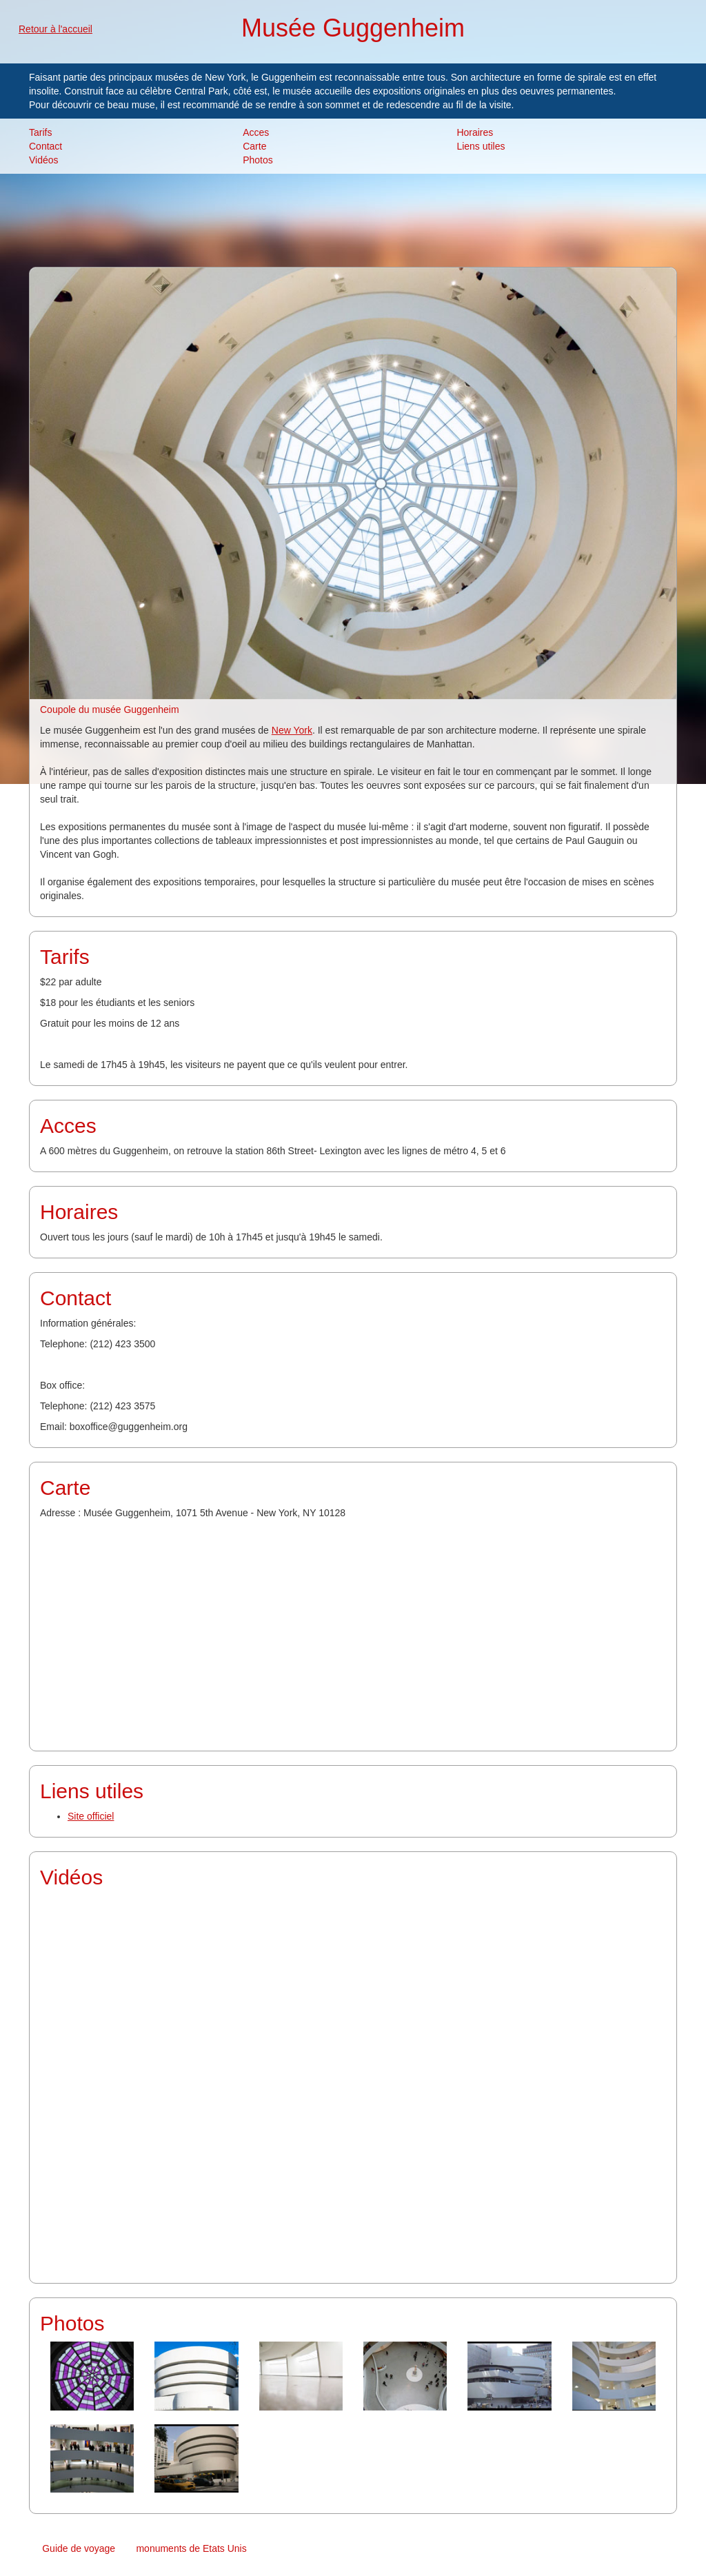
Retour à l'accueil (55, 28)
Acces (256, 132)
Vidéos (44, 159)
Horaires (474, 132)
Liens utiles (480, 146)
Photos (258, 159)
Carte (254, 146)
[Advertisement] (353, 219)
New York (292, 730)
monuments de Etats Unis (191, 2548)
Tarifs (40, 132)
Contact (45, 146)
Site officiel (91, 1816)
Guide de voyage (78, 2548)
